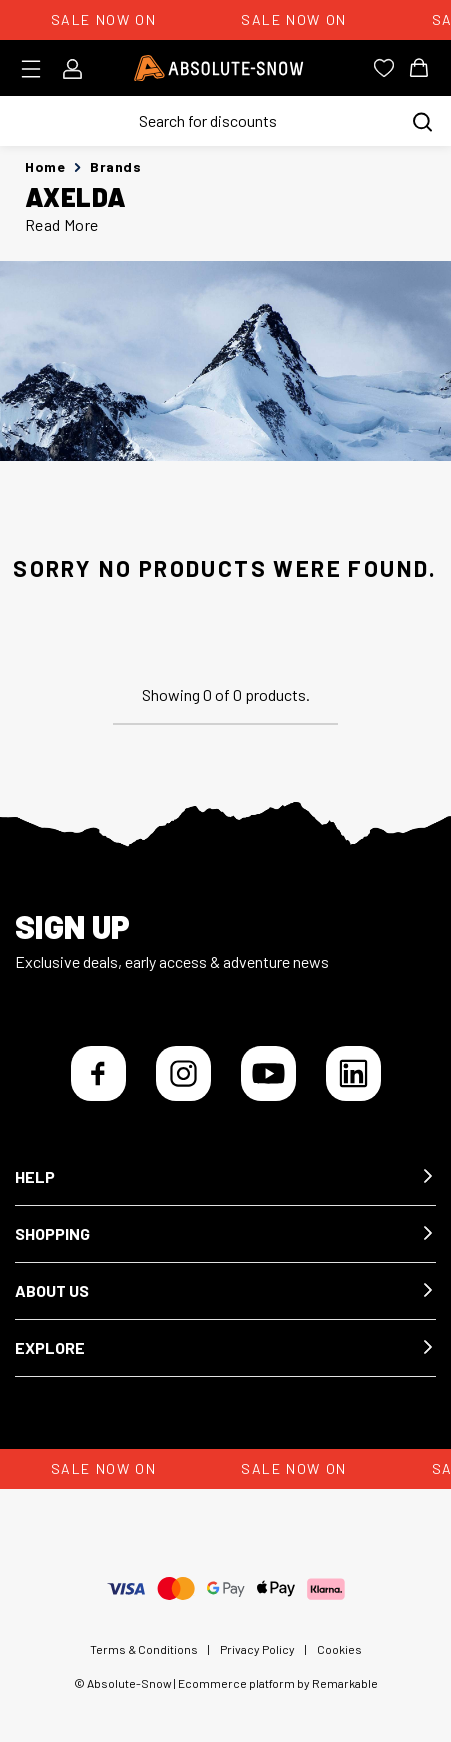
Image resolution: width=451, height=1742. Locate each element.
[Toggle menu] (37, 69)
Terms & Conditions (144, 1649)
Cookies (339, 1649)
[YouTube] (268, 1073)
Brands (115, 166)
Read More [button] (62, 224)
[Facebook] (98, 1073)
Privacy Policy (257, 1649)
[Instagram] (183, 1073)
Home (45, 166)
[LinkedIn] (353, 1073)
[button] (225, 1177)
